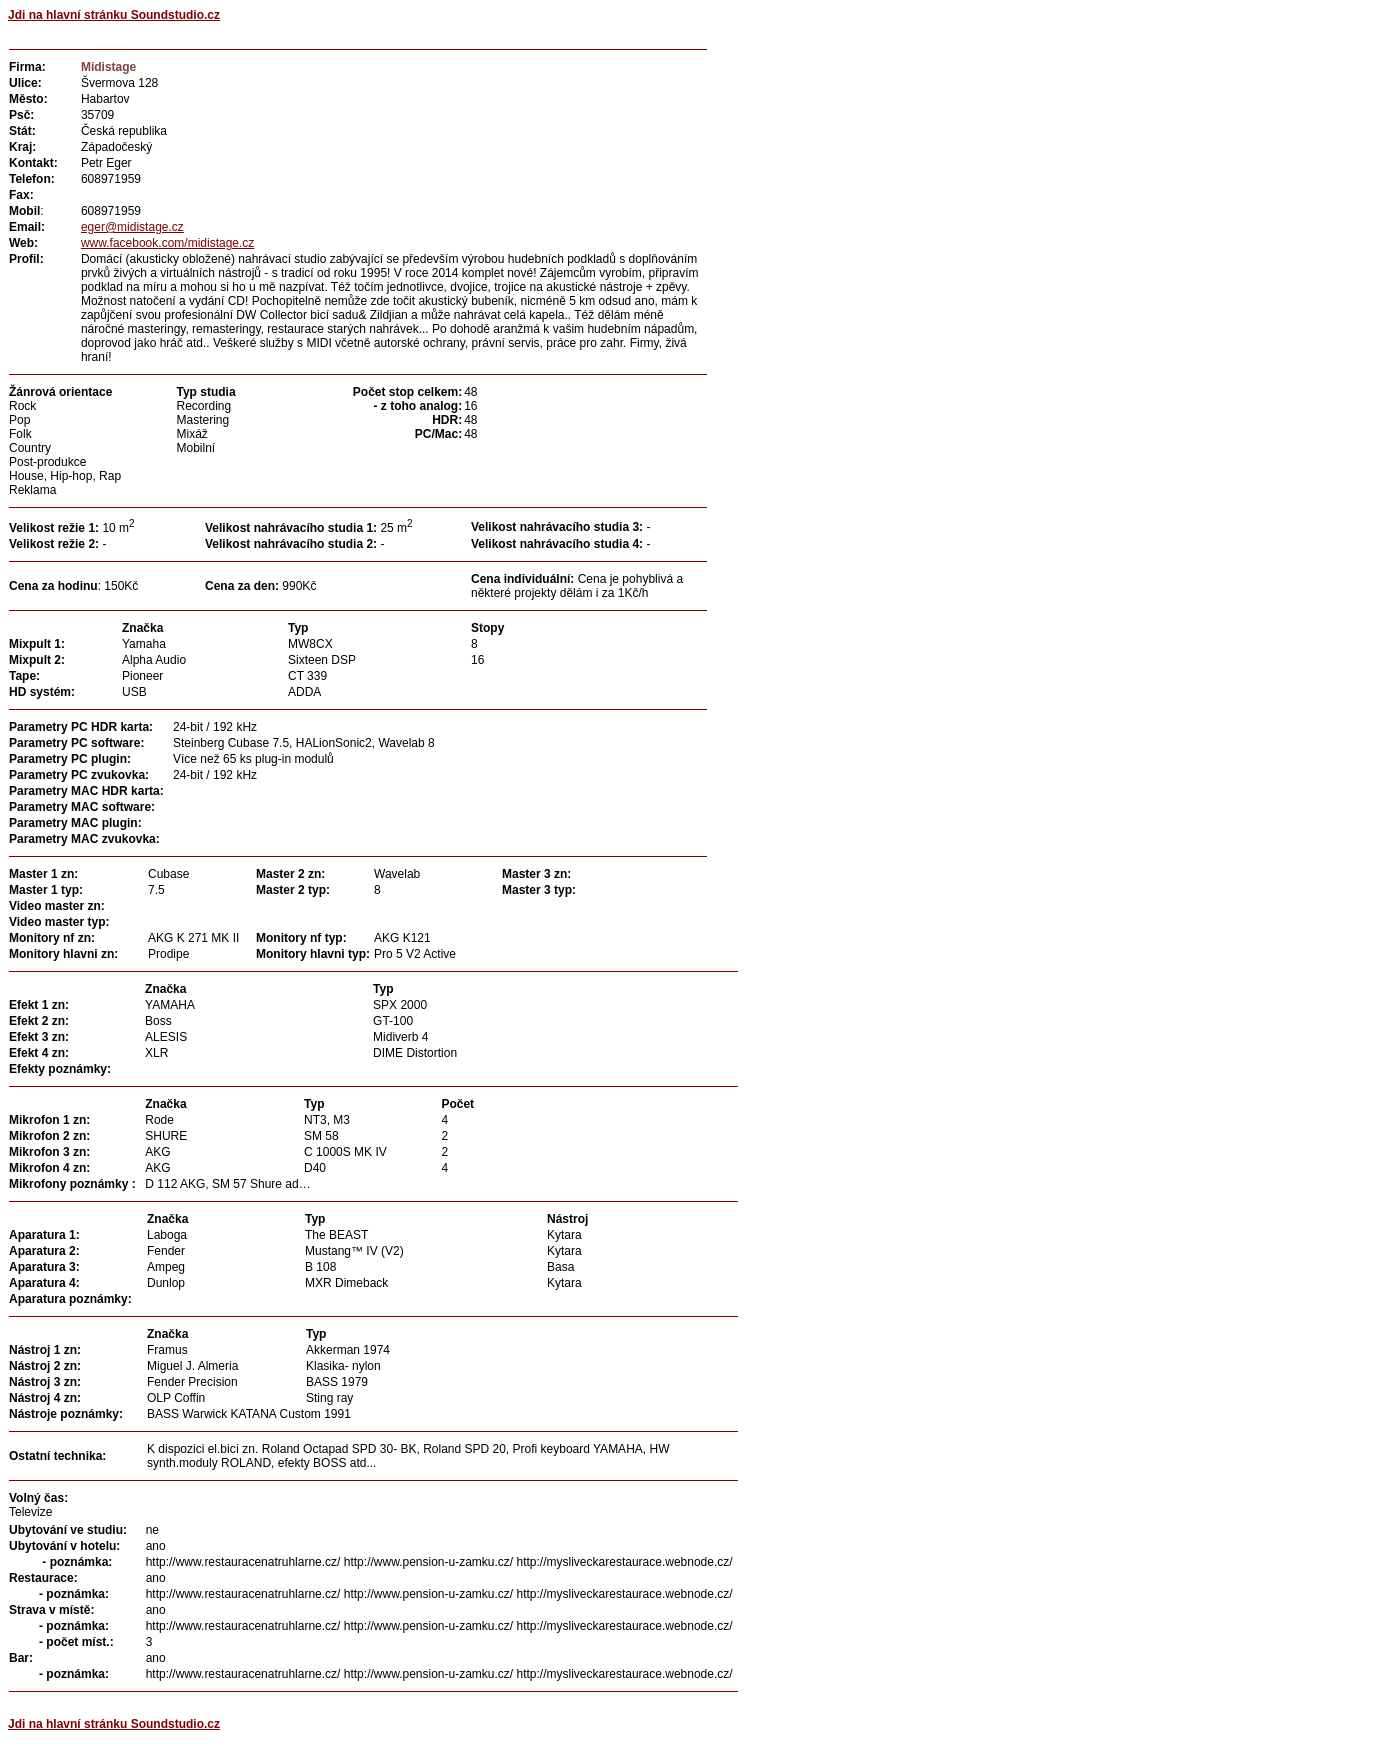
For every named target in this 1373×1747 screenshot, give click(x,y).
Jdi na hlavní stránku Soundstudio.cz (114, 15)
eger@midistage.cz (132, 227)
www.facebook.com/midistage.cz (167, 243)
